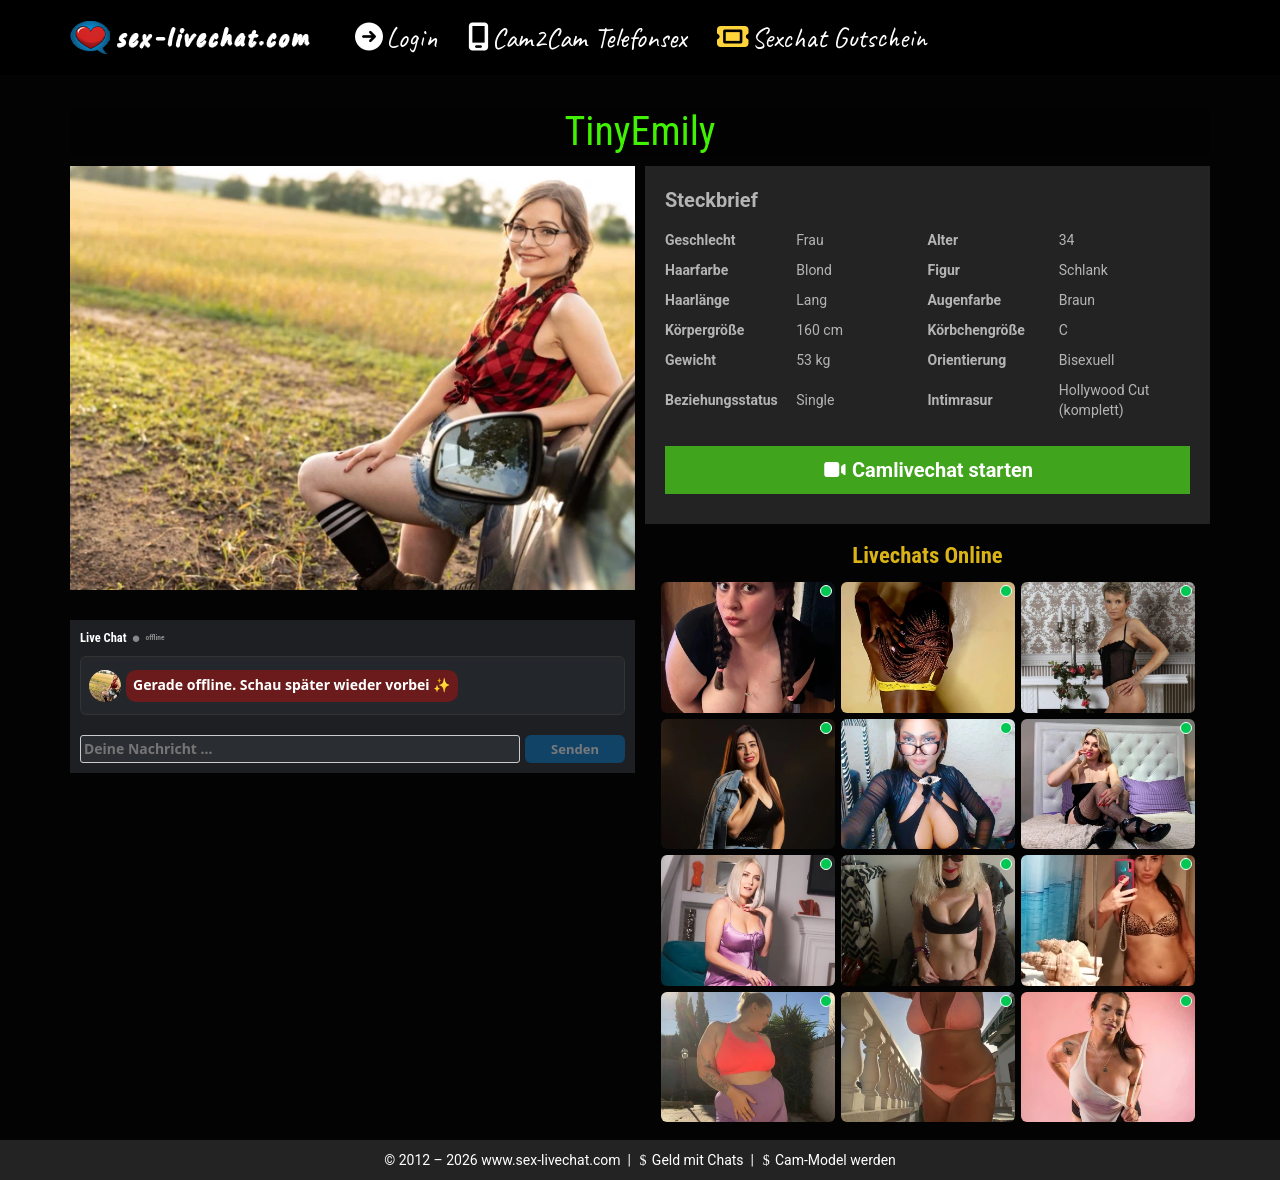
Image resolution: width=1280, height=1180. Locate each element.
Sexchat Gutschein (838, 37)
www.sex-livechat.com (550, 1160)
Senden (575, 749)
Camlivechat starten (927, 470)
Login (412, 37)
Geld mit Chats (688, 1160)
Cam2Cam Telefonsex (589, 37)
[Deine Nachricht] (300, 749)
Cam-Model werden (826, 1160)
